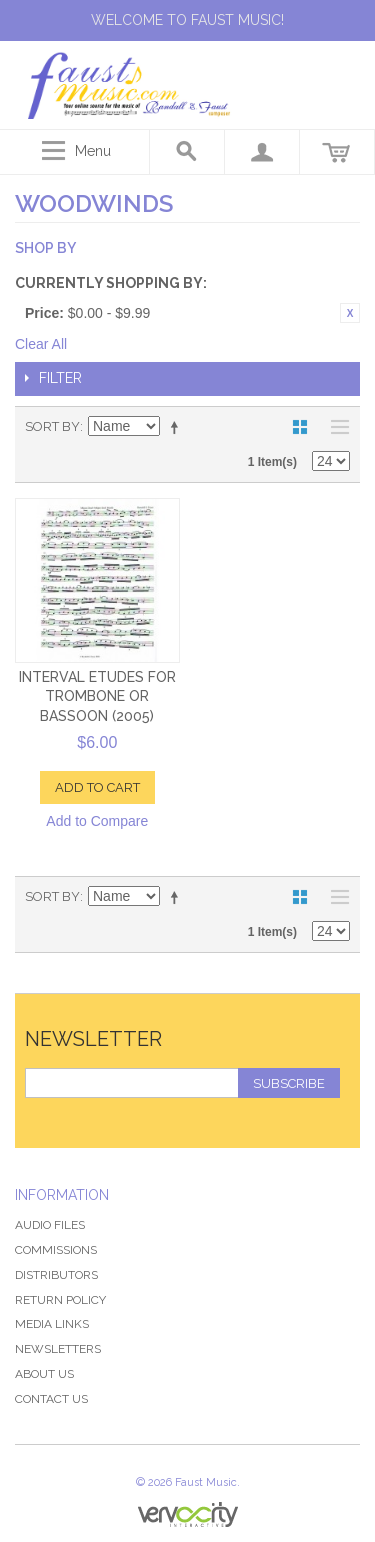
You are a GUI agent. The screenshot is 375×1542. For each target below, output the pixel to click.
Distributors (56, 1275)
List (335, 427)
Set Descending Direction (178, 427)
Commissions (56, 1250)
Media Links (52, 1324)
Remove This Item (350, 313)
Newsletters (58, 1349)
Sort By (52, 426)
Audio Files (50, 1225)
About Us (44, 1374)
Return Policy (60, 1300)
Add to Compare (97, 821)
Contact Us (51, 1399)
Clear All (41, 344)
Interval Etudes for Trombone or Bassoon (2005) (97, 696)
